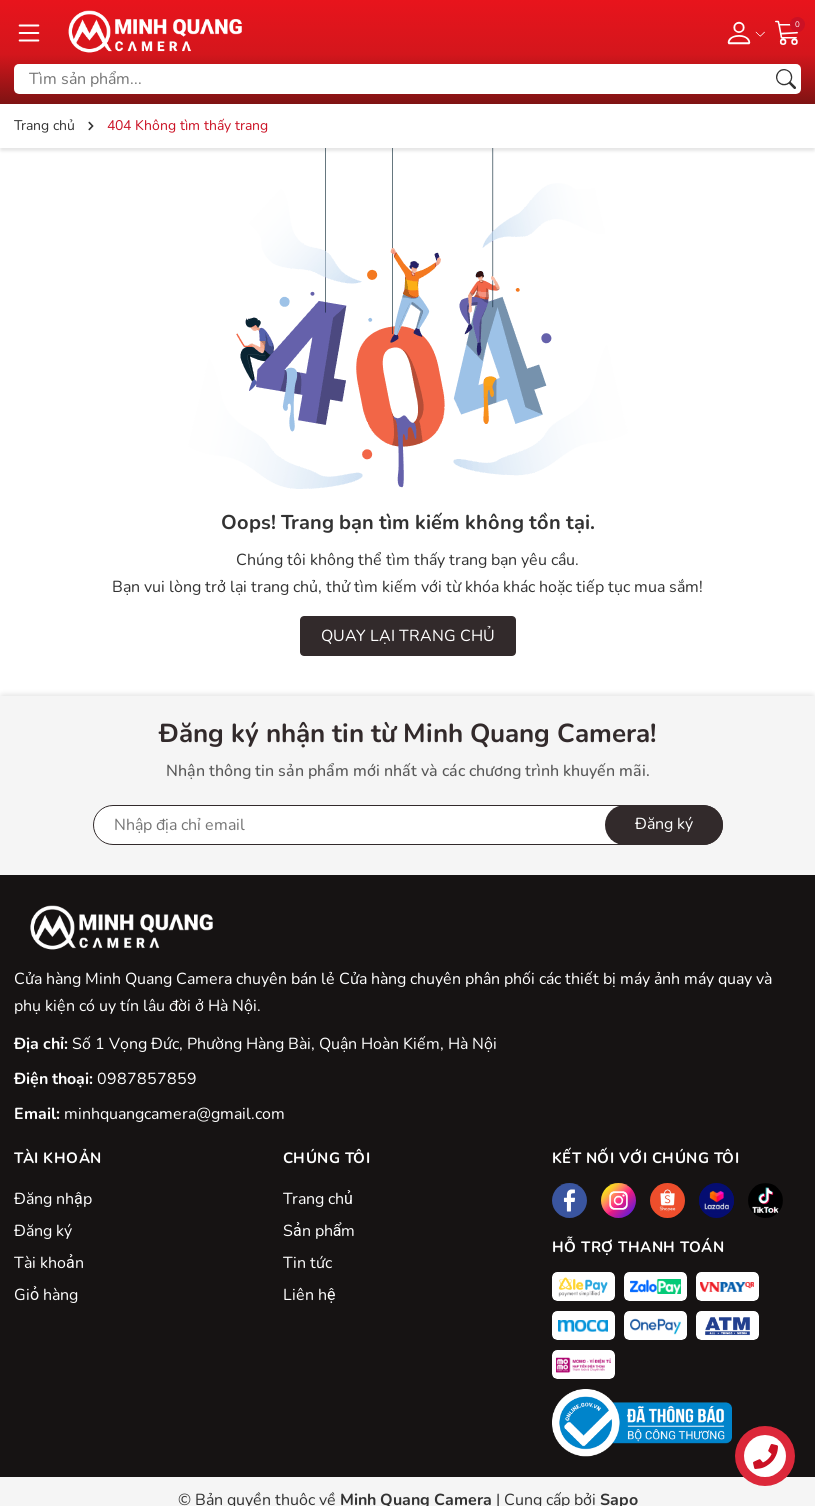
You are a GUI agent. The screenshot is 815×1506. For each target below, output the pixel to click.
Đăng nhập (53, 1199)
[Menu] (29, 32)
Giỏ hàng (46, 1295)
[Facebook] (569, 1200)
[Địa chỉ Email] (408, 825)
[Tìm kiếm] (786, 79)
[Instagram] (618, 1200)
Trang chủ (318, 1199)
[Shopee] (667, 1200)
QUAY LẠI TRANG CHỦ (408, 636)
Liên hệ (309, 1295)
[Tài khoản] (742, 32)
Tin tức (307, 1263)
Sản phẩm (319, 1231)
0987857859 (147, 1079)
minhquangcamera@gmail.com (174, 1114)
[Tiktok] (765, 1200)
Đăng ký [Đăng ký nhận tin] (664, 824)
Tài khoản (49, 1263)
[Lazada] (716, 1200)
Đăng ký (43, 1231)
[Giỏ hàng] (788, 31)
